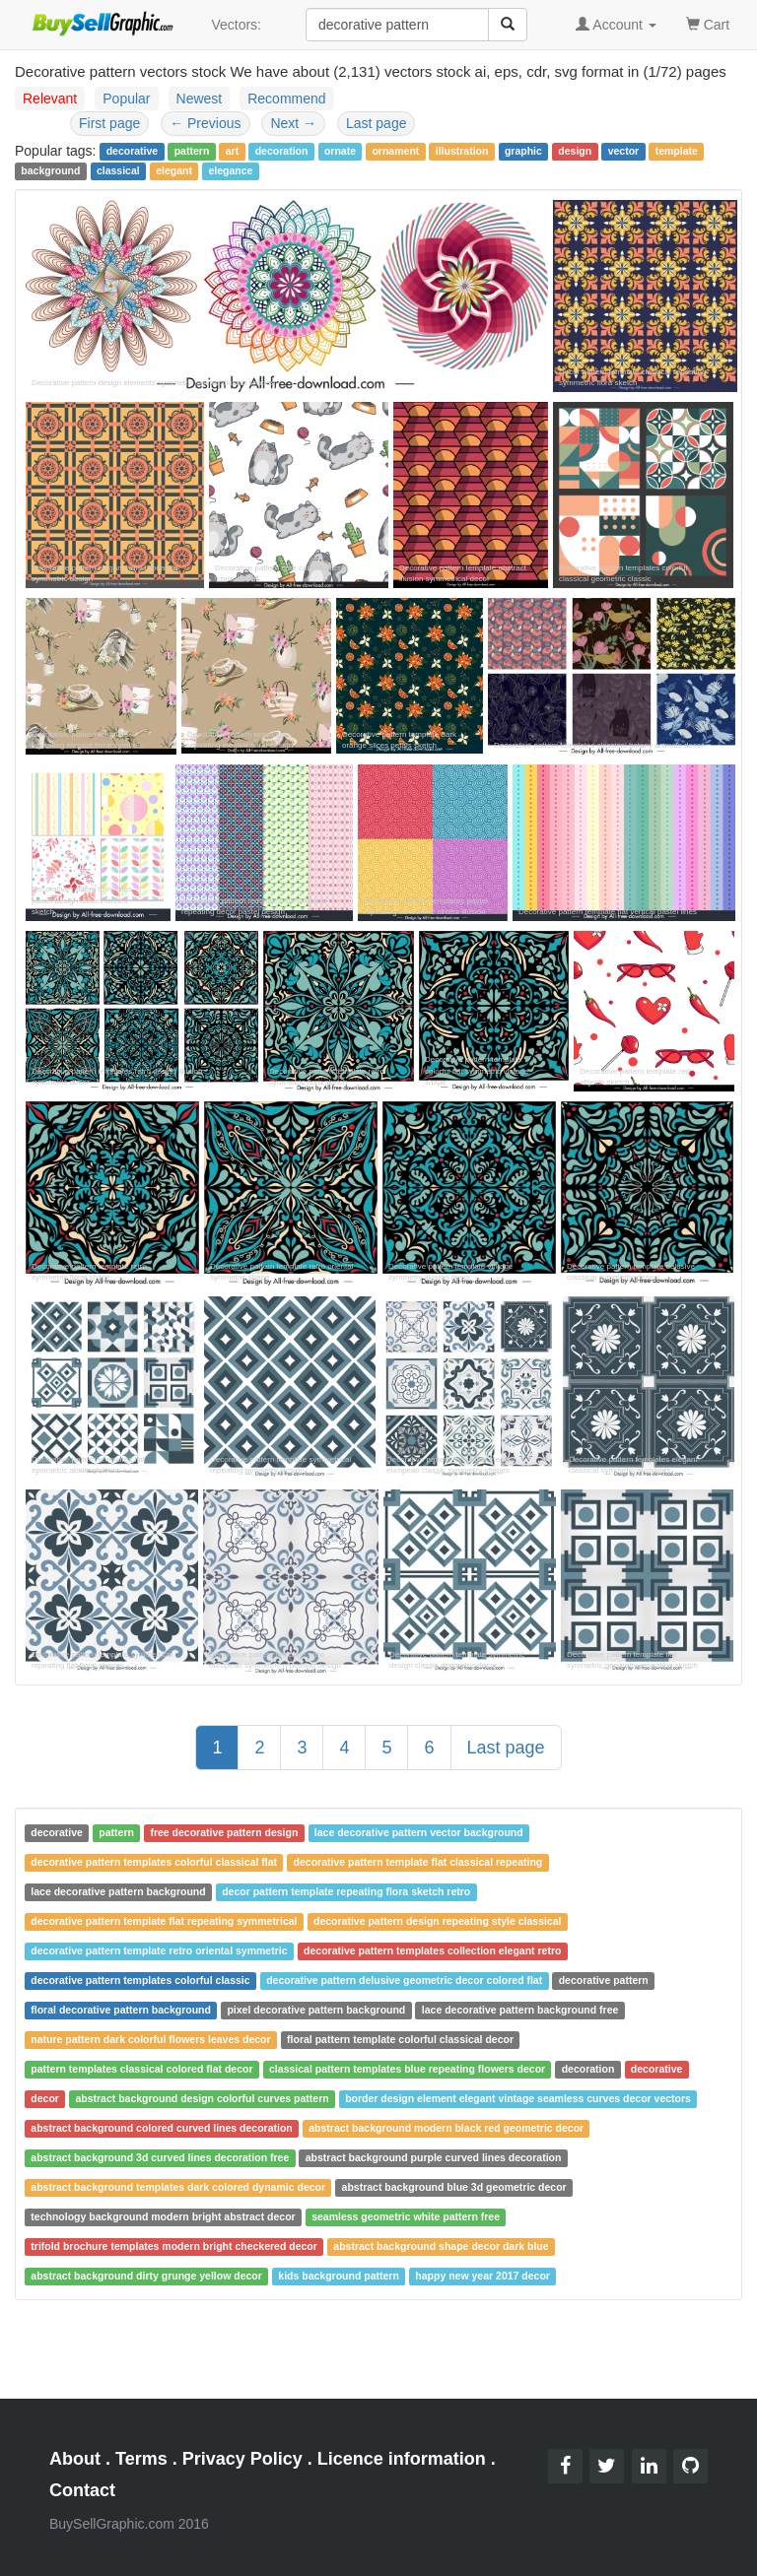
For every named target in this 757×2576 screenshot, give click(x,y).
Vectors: (236, 25)
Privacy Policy (242, 2459)
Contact (82, 2490)
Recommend (286, 98)
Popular (126, 98)
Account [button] (616, 25)
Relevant (50, 98)
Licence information (401, 2459)
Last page (376, 123)
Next (293, 123)
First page (109, 123)
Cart (707, 23)
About (75, 2459)
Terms (141, 2459)
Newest (199, 98)
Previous (205, 123)
